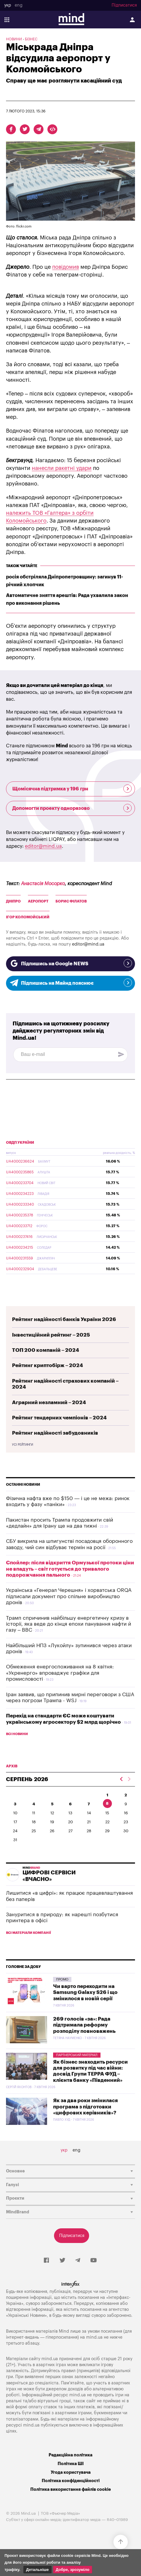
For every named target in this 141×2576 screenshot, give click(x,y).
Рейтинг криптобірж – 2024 (47, 1365)
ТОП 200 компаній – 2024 (45, 1350)
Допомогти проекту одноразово (72, 808)
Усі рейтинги (22, 1444)
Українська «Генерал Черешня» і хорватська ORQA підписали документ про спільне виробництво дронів (69, 1596)
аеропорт (38, 901)
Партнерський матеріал (77, 2055)
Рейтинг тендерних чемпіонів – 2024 (59, 1417)
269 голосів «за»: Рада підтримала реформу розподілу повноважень (84, 2025)
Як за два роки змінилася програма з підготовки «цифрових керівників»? (85, 2106)
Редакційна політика (70, 2455)
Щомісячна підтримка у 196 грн (72, 788)
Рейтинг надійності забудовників (55, 1433)
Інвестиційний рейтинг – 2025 (51, 1334)
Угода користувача (71, 2472)
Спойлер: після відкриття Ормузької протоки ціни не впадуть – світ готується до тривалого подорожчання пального (70, 1569)
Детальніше (37, 2569)
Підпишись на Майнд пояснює (70, 982)
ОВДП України (20, 1142)
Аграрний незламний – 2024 (49, 1402)
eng (18, 5)
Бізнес (31, 39)
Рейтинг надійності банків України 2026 (64, 1319)
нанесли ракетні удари (62, 468)
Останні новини (23, 1484)
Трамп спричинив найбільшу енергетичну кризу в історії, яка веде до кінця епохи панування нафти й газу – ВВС (68, 1624)
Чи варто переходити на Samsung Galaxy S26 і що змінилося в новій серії (85, 1992)
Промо (62, 1979)
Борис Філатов (71, 901)
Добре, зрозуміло (72, 2569)
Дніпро (13, 901)
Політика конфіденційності (71, 2481)
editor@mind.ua (43, 846)
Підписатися (124, 5)
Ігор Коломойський (28, 917)
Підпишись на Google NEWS (70, 963)
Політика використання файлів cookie (70, 2489)
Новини (14, 39)
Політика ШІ (71, 2464)
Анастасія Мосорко (43, 883)
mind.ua (94, 2337)
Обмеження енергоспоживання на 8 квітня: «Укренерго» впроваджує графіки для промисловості (60, 1673)
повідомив (65, 267)
